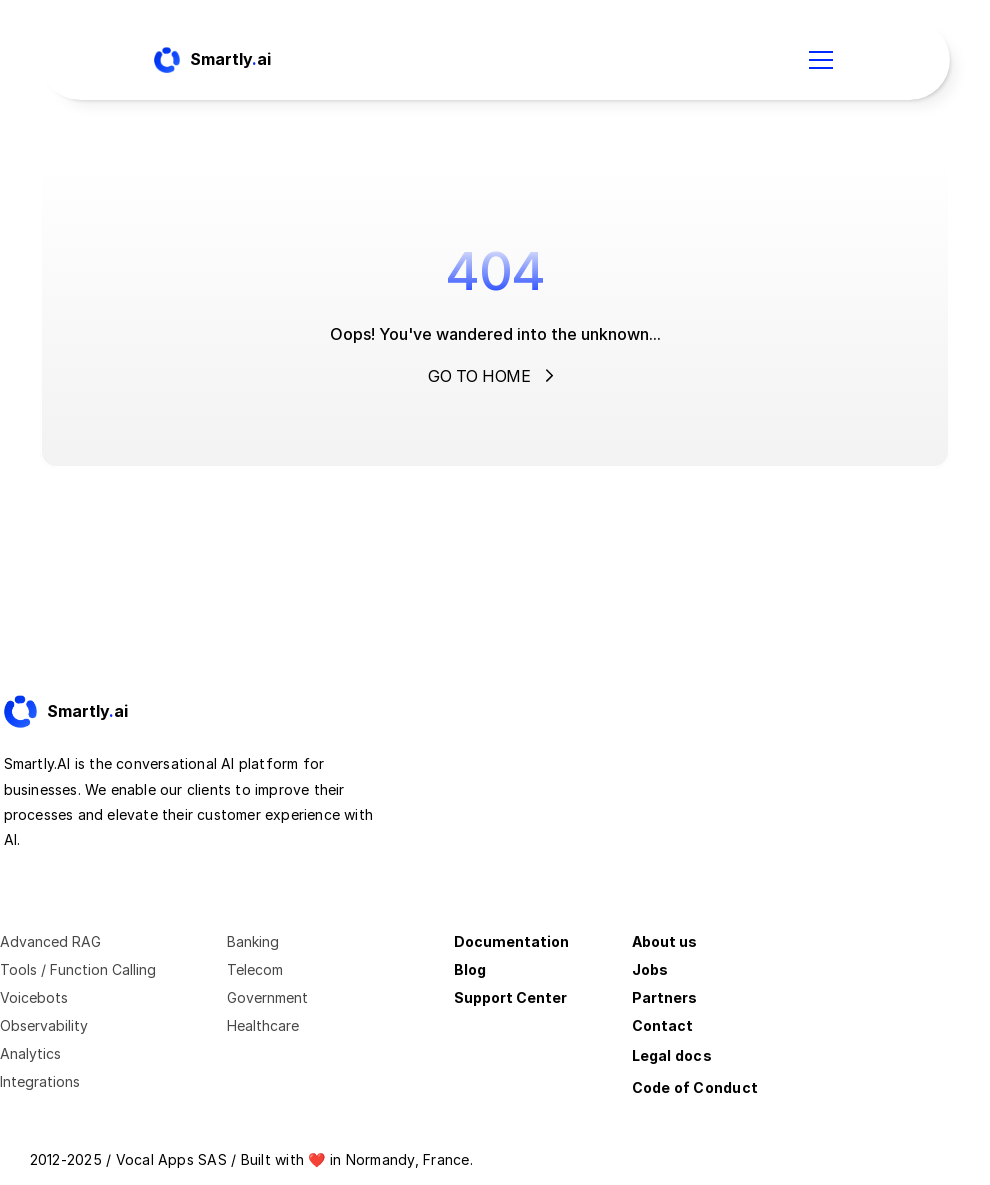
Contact (662, 1025)
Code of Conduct (695, 1087)
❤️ (316, 1159)
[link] (84, 711)
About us (664, 941)
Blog (470, 969)
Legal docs (672, 1055)
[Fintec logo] (84, 711)
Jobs (650, 969)
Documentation (511, 941)
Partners (664, 997)
